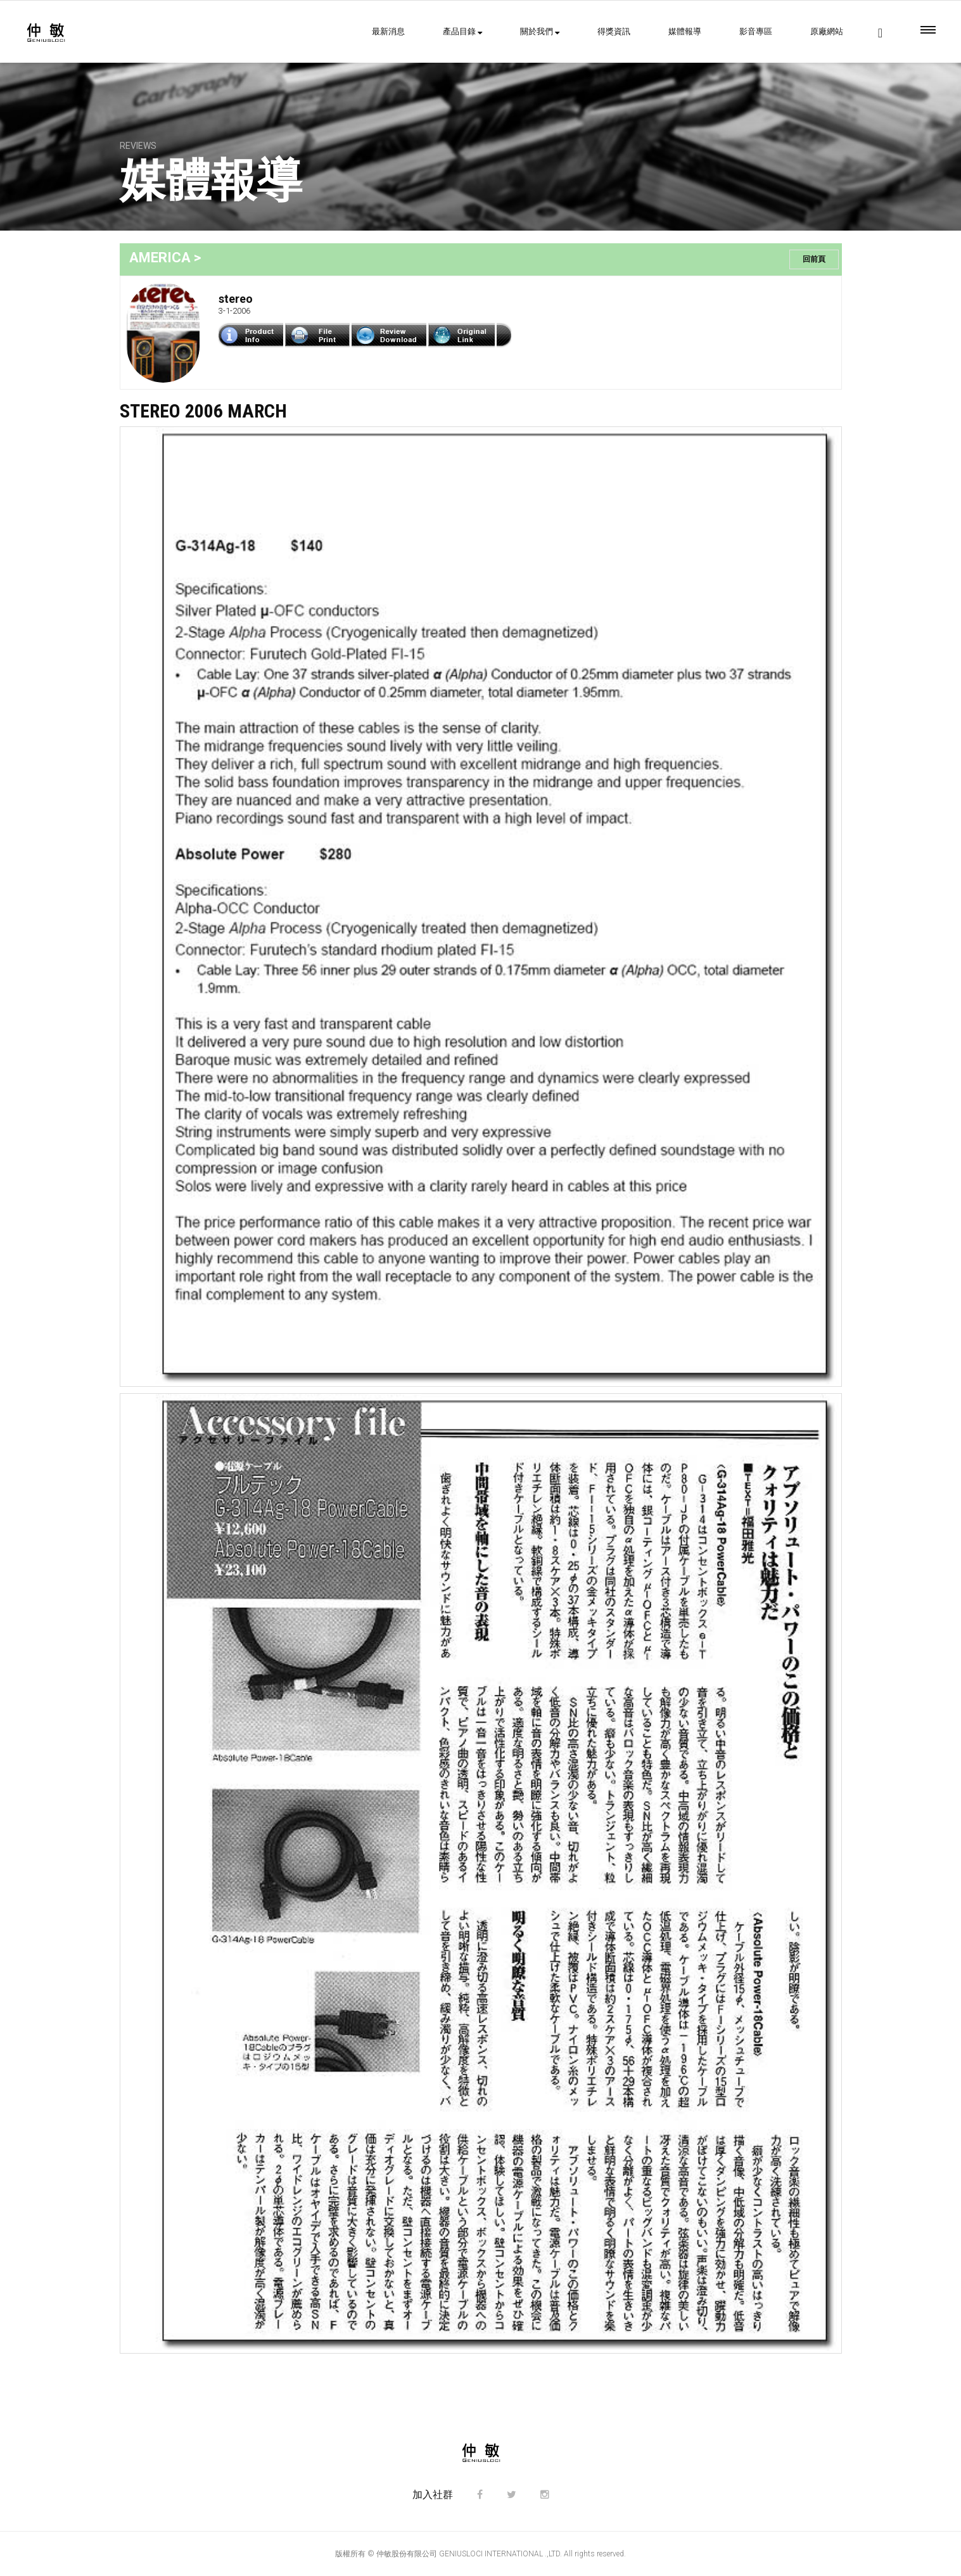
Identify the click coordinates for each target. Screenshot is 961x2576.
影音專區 (755, 31)
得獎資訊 (613, 31)
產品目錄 (462, 31)
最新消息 (388, 31)
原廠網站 (826, 31)
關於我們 (539, 31)
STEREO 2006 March (203, 411)
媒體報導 (684, 31)
